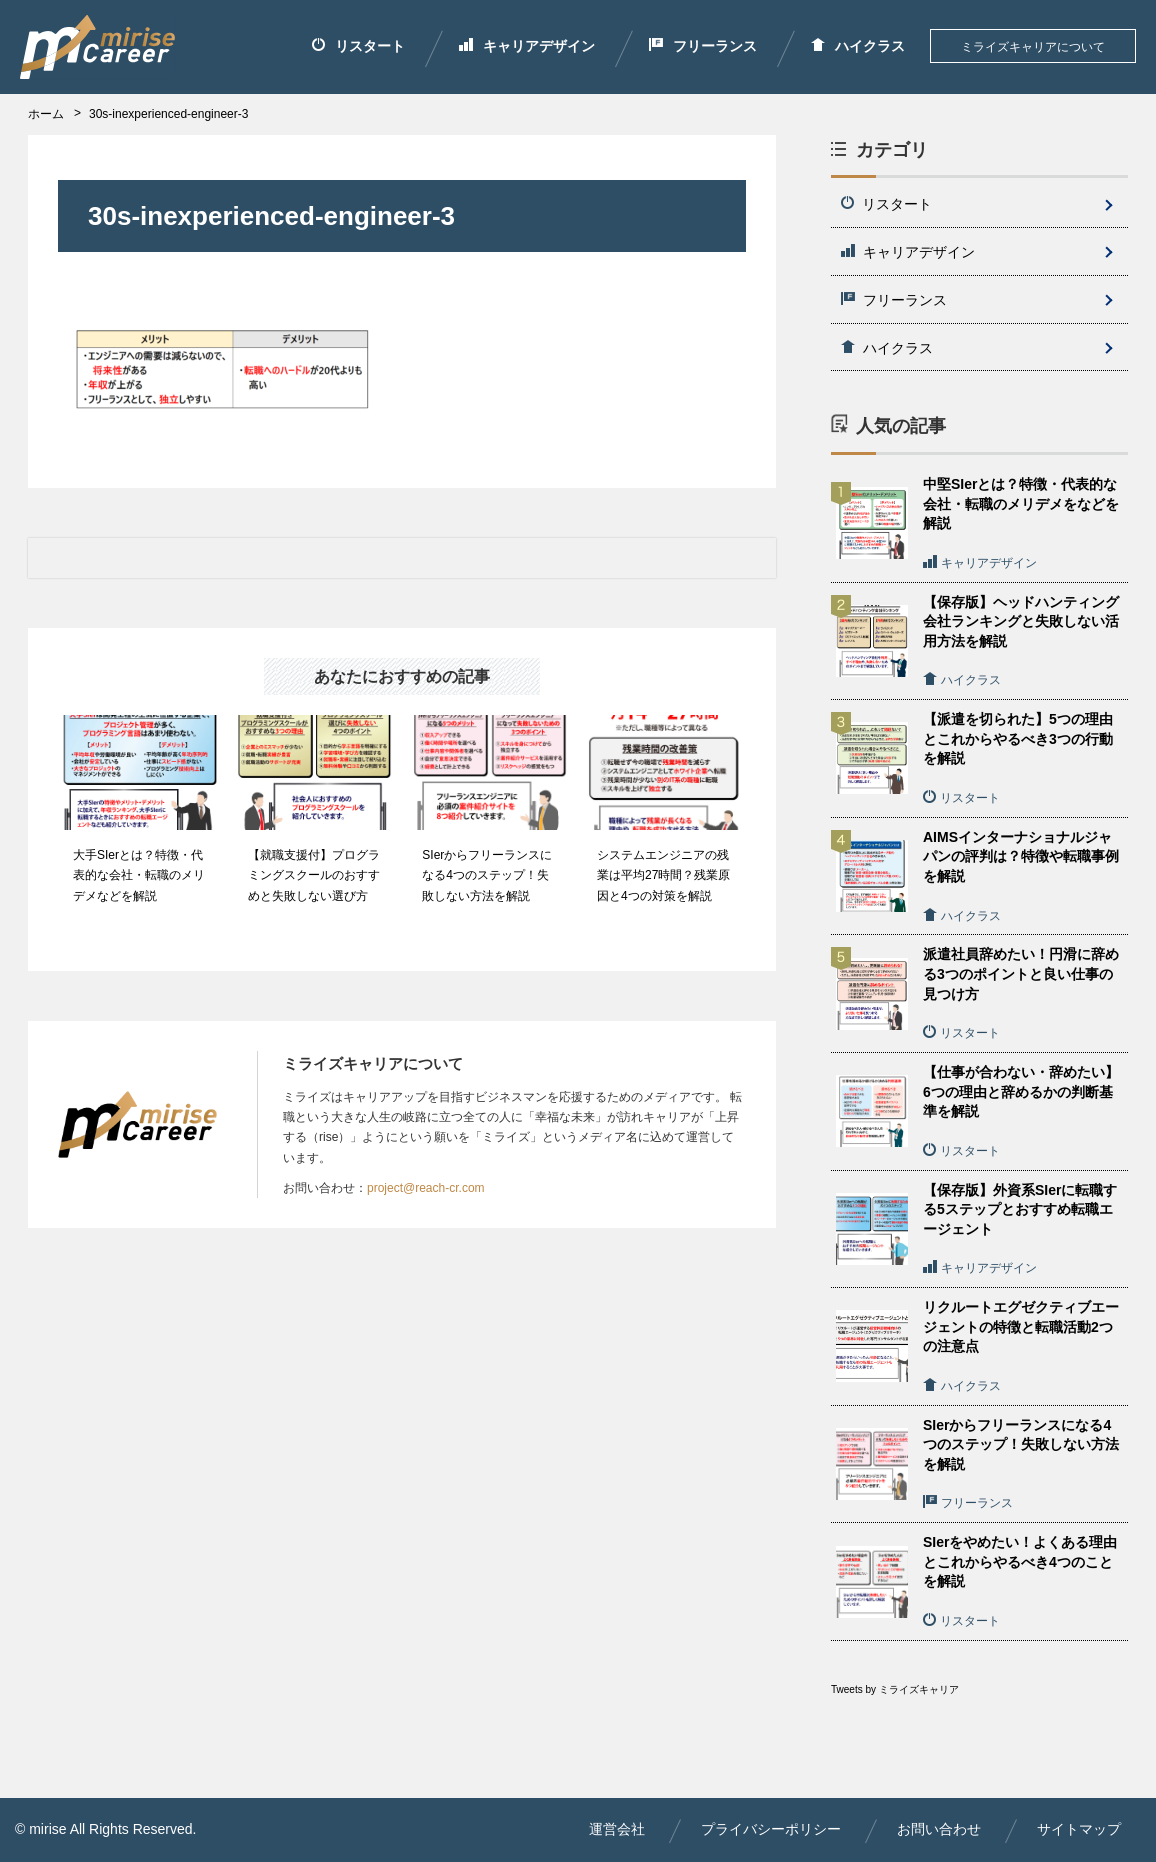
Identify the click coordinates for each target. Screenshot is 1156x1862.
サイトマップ (1079, 1829)
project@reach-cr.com (426, 1188)
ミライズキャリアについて (1033, 47)
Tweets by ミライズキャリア (895, 1689)
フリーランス (703, 46)
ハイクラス (858, 46)
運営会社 (617, 1829)
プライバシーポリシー (771, 1829)
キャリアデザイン (527, 46)
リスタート (358, 46)
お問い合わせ (939, 1829)
